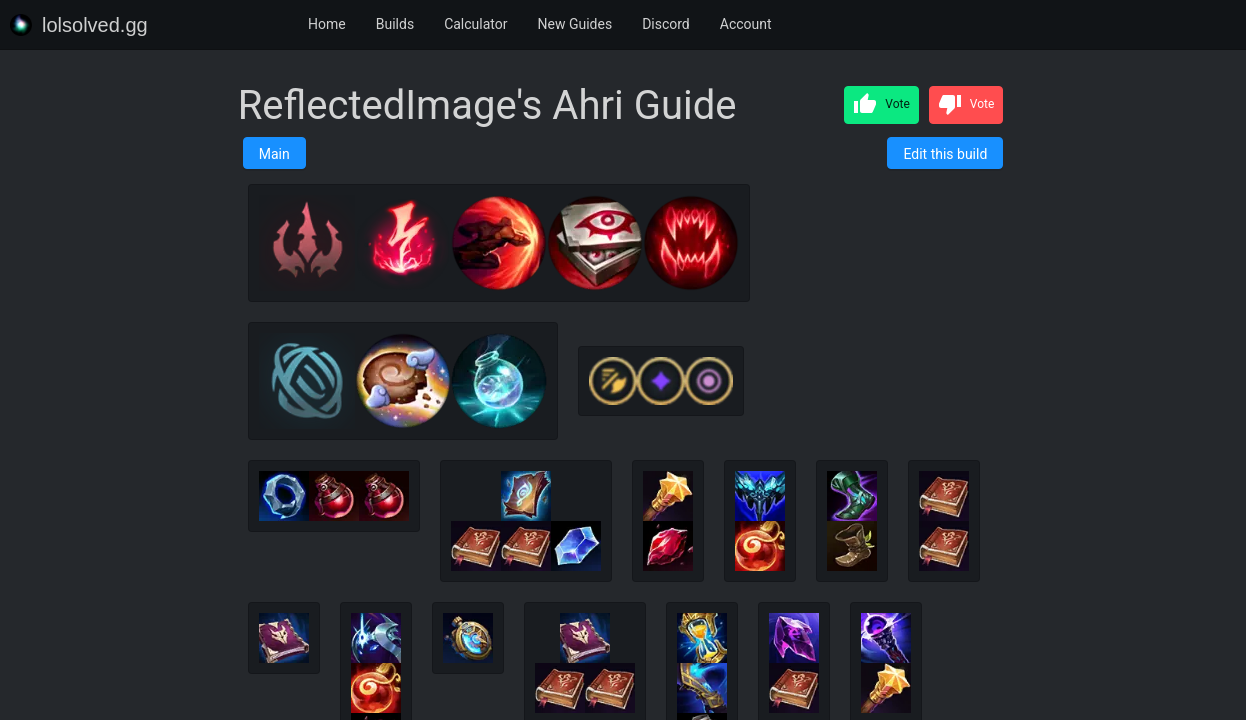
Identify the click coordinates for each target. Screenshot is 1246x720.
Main (274, 154)
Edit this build (945, 154)
